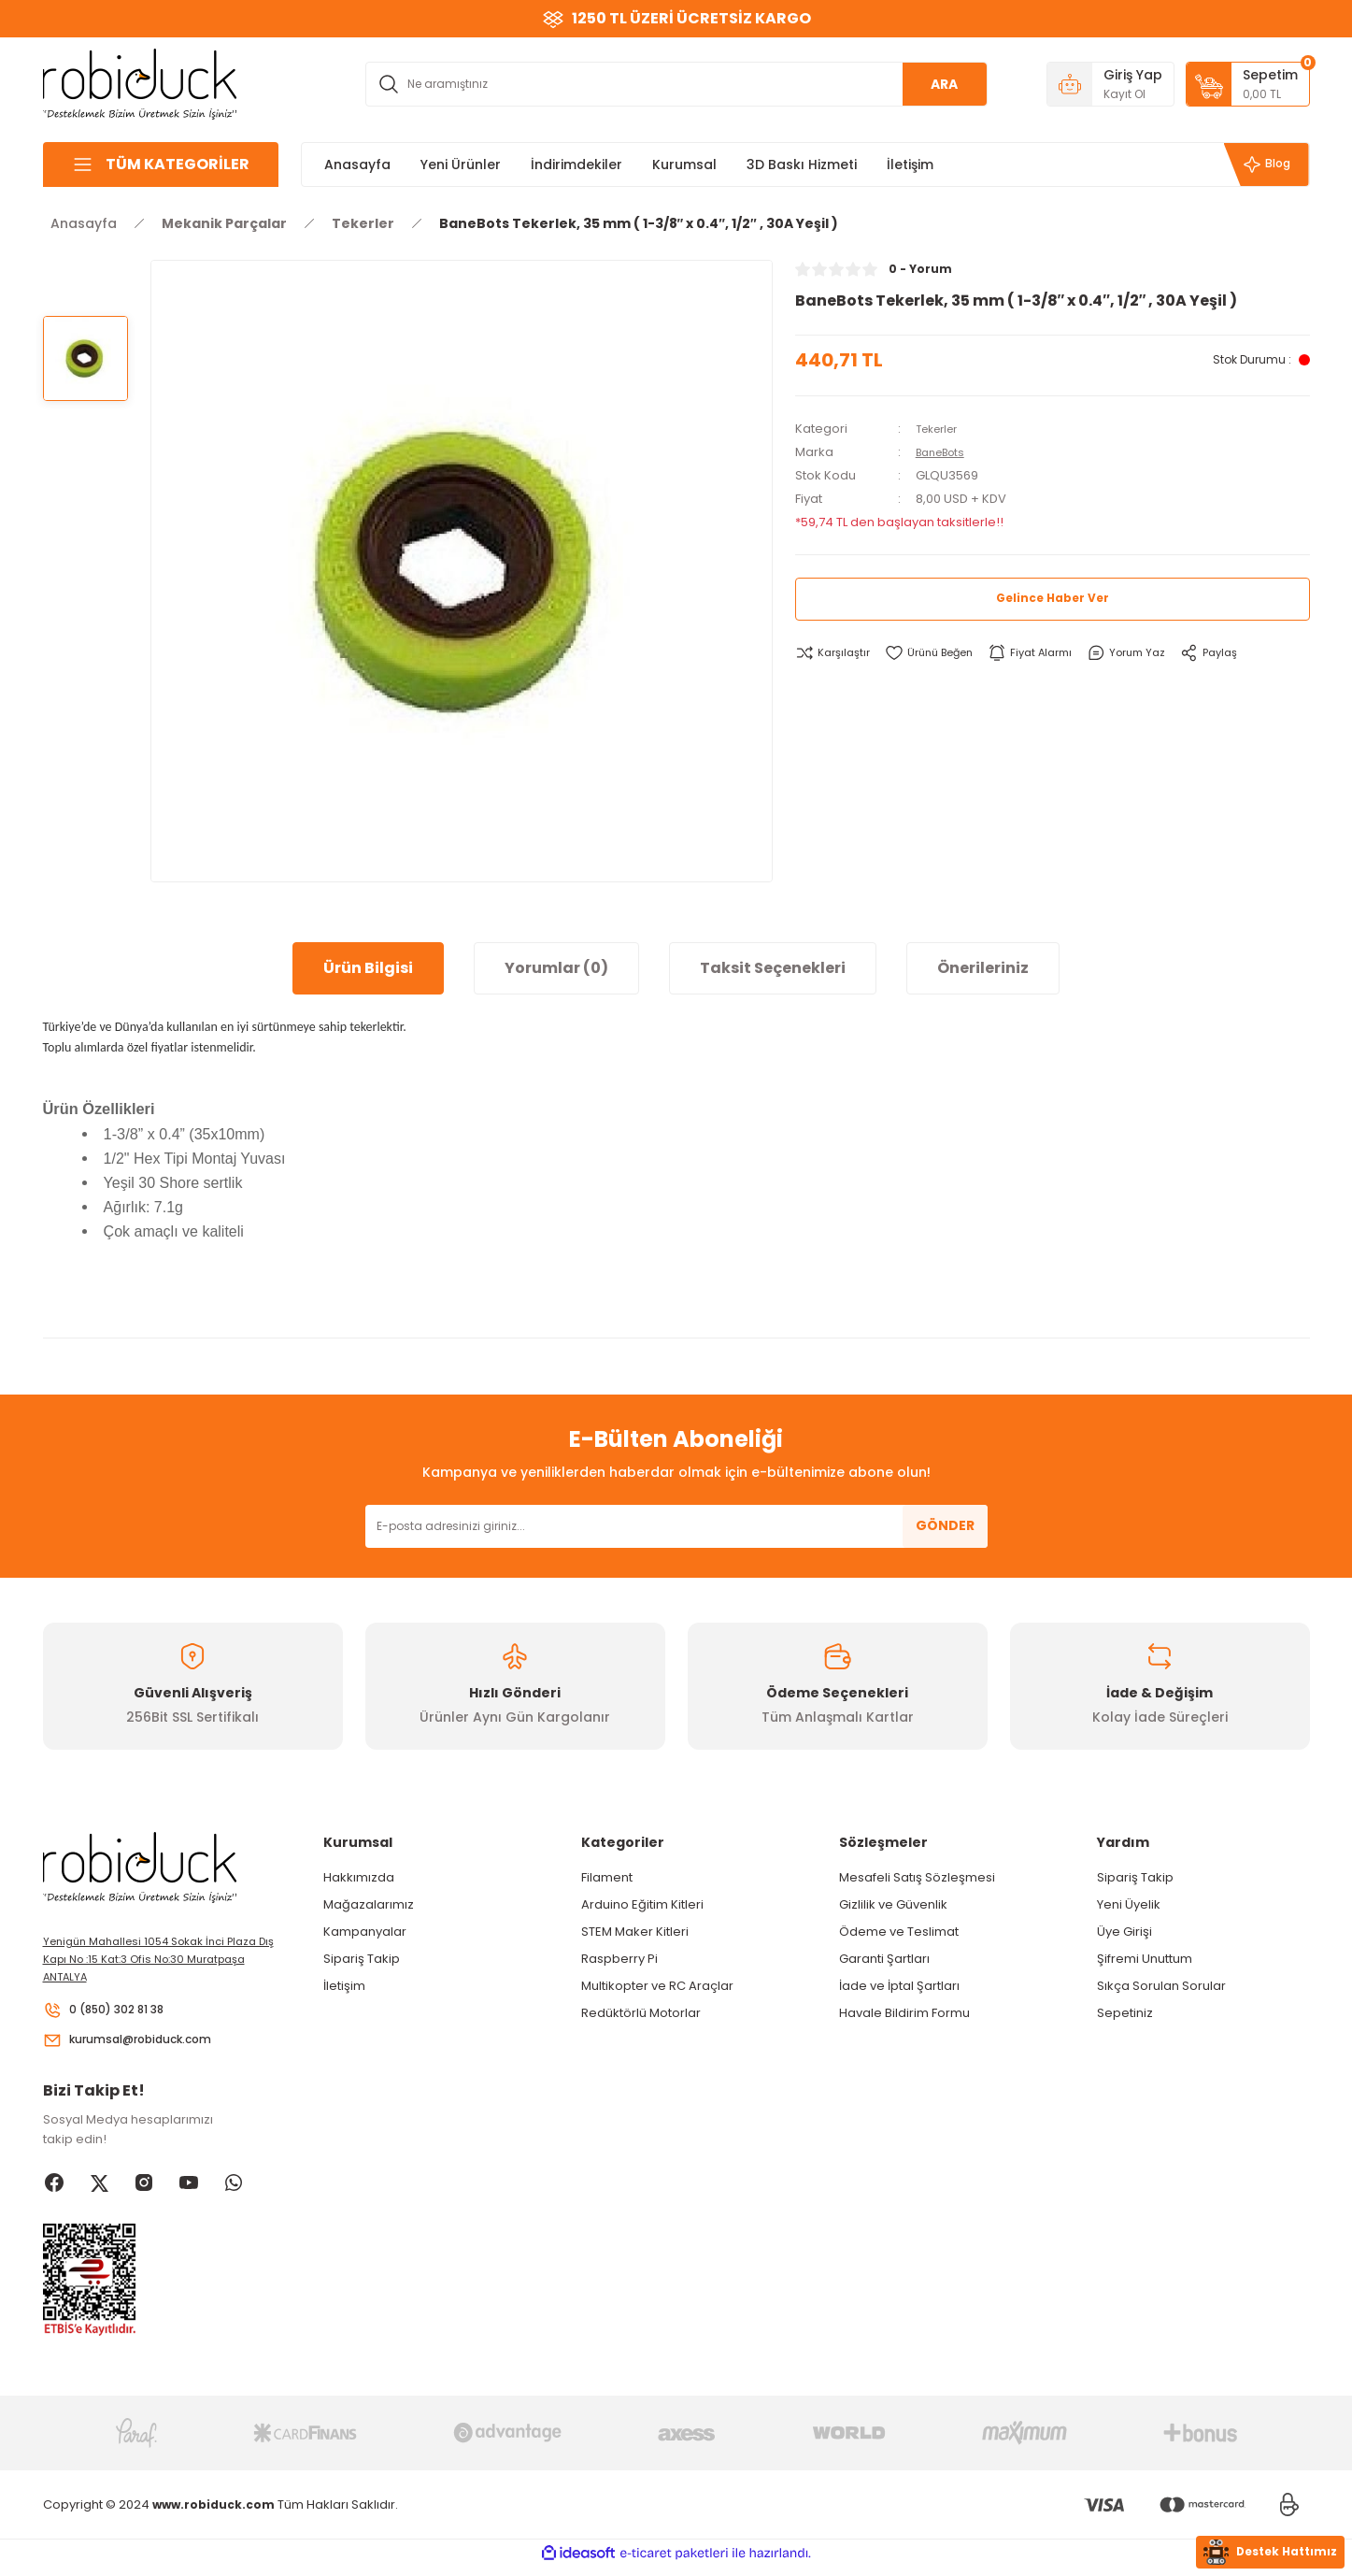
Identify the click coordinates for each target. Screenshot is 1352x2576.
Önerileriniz (983, 968)
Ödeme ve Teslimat (899, 1931)
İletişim (344, 1986)
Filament (607, 1877)
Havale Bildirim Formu (904, 2013)
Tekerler (941, 428)
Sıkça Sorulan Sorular (1161, 1986)
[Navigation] (160, 164)
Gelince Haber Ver (1052, 599)
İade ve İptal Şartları (899, 1986)
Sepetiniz (1125, 2013)
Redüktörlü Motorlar (641, 2013)
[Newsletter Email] (676, 1526)
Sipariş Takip (361, 1959)
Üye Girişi (1124, 1931)
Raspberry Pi (619, 1959)
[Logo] (140, 83)
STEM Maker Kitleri (635, 1931)
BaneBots (945, 452)
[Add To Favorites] (941, 653)
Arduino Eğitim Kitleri (642, 1904)
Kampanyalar (364, 1931)
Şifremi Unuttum (1144, 1959)
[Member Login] (1110, 84)
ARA (944, 84)
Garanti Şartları (884, 1959)
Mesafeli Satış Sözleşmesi (917, 1877)
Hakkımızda (358, 1877)
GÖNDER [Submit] (945, 1525)
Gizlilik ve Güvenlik (893, 1904)
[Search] (676, 84)
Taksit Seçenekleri (773, 968)
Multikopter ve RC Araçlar (657, 1986)
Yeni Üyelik (1128, 1904)
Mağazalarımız (368, 1904)
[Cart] (1248, 84)
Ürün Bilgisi (368, 968)
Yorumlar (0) (556, 968)
